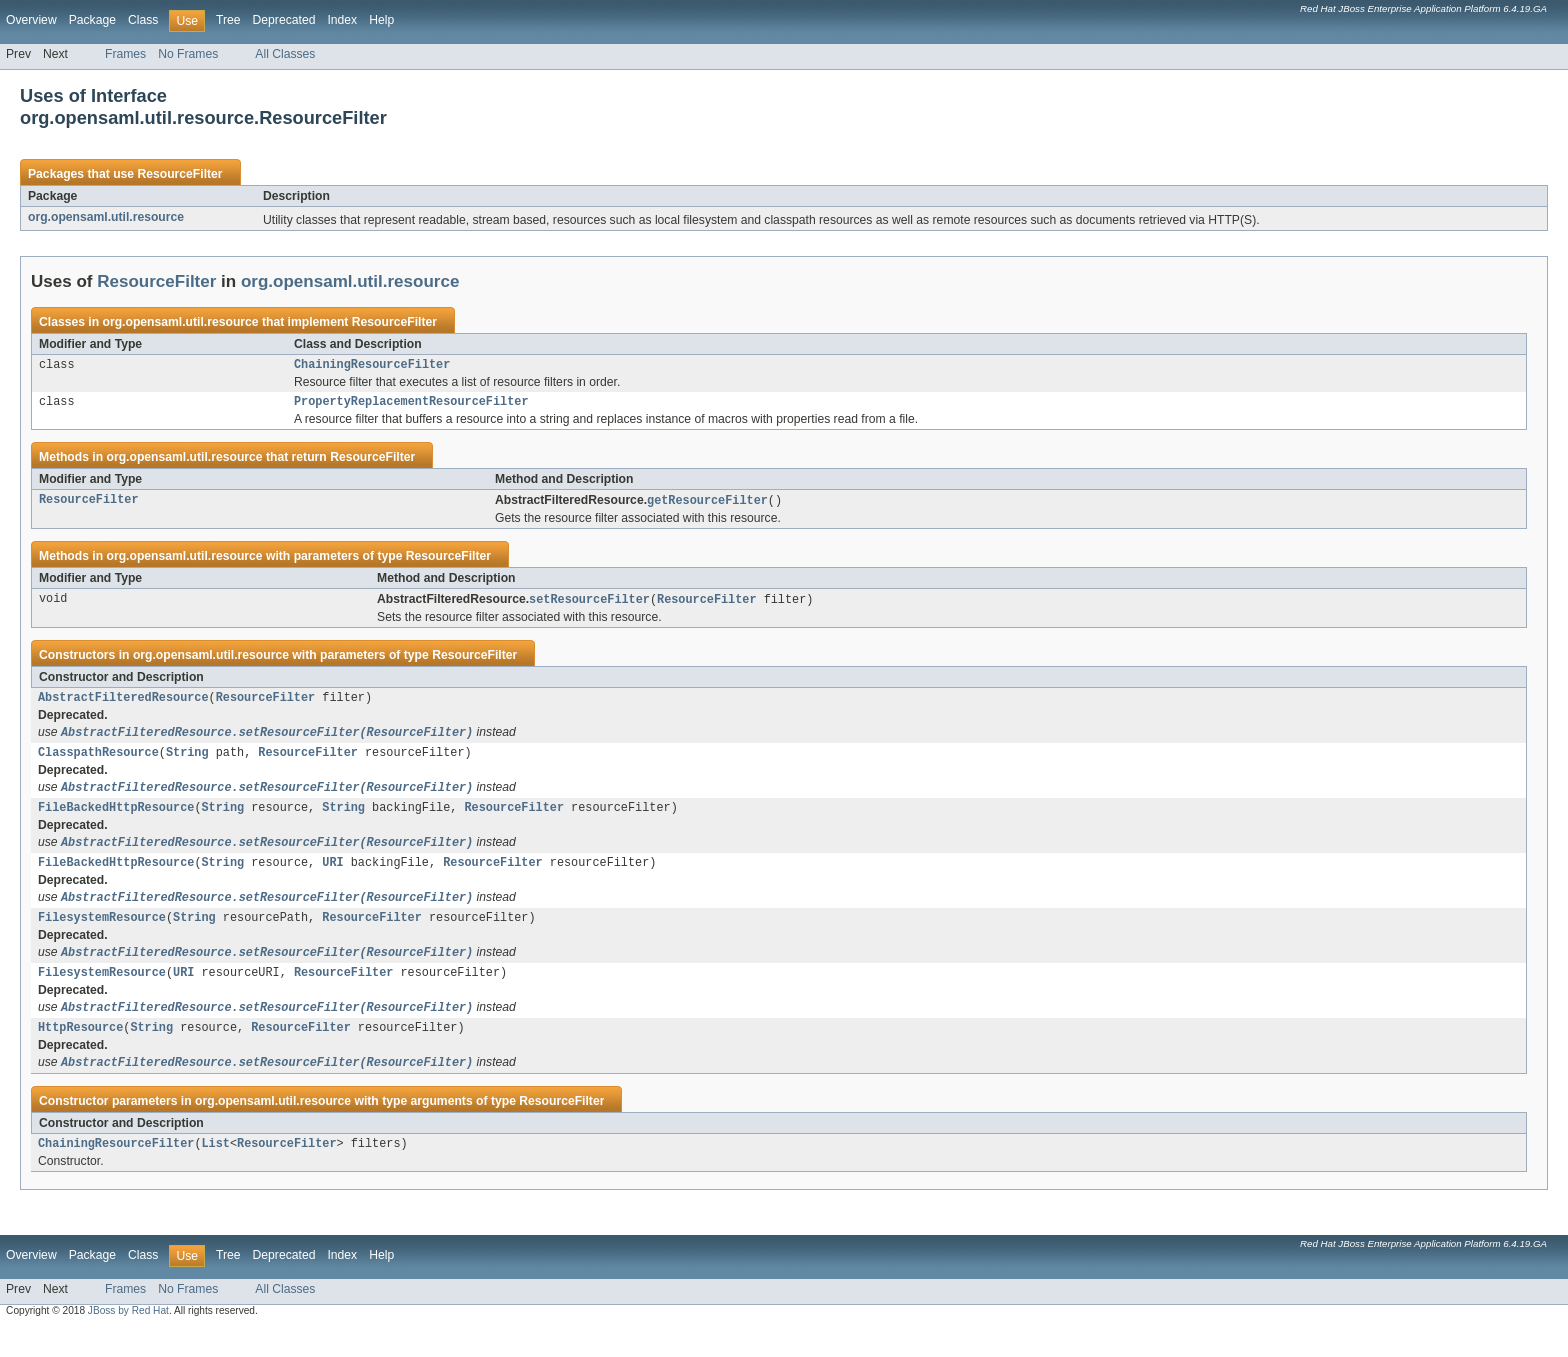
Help (381, 20)
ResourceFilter (179, 174)
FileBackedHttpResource (116, 821)
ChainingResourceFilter (372, 366)
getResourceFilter (707, 505)
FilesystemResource (102, 937)
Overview (31, 20)
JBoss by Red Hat (128, 1339)
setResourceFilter (589, 605)
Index (342, 20)
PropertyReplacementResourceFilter (411, 405)
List (215, 1172)
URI (332, 879)
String (187, 763)
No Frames (188, 54)
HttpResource (80, 1053)
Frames (125, 54)
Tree (228, 20)
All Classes (285, 54)
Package (92, 20)
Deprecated (284, 20)
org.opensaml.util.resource (106, 217)
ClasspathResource (98, 763)
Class (143, 20)
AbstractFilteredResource (123, 705)
